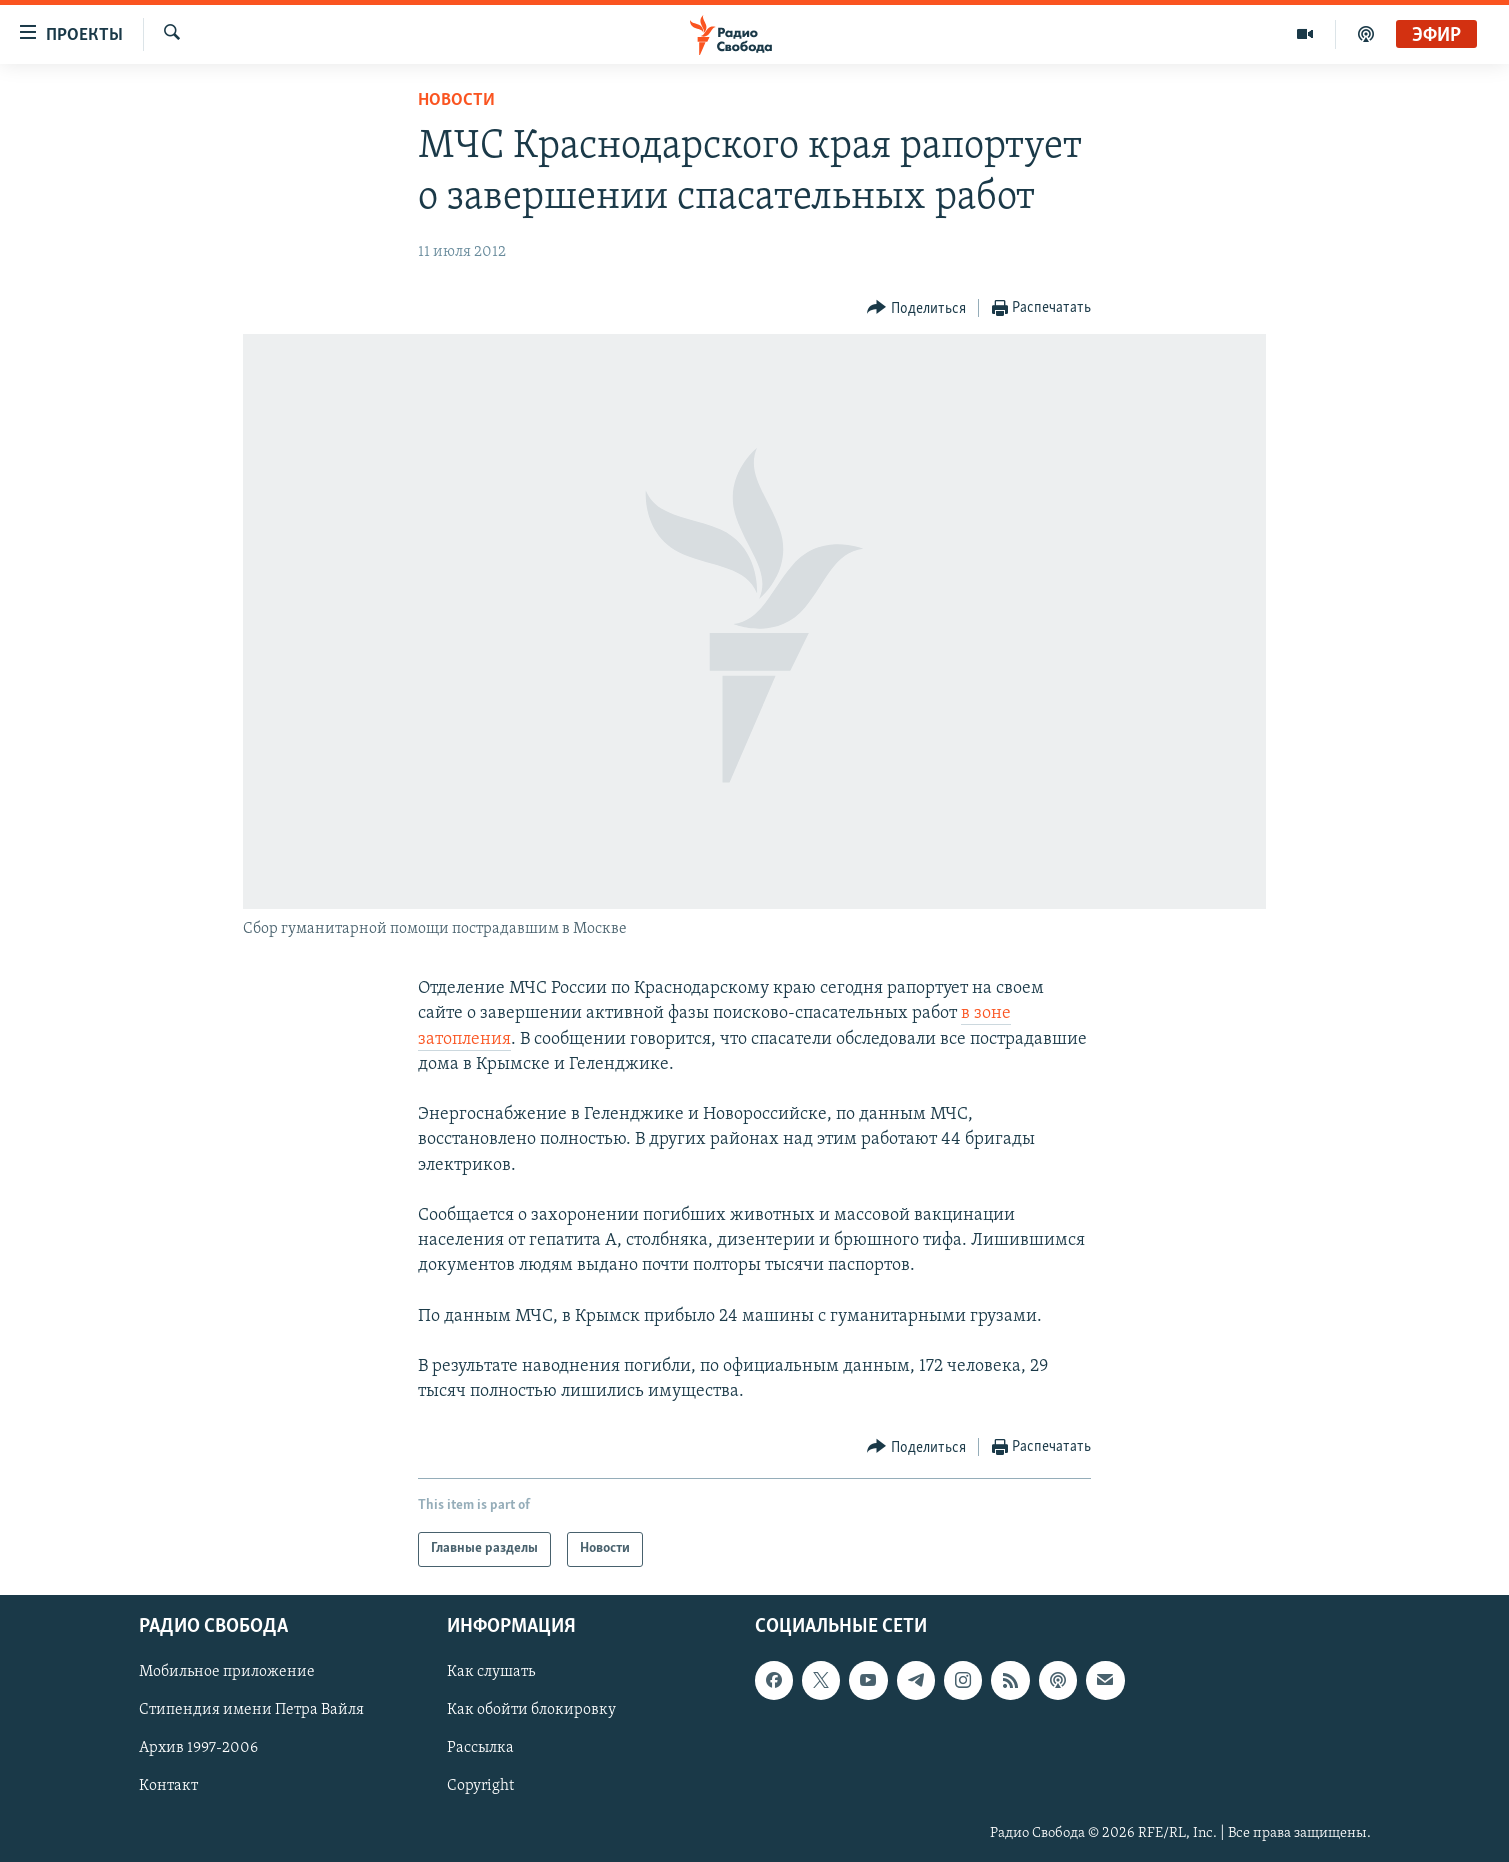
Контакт (168, 1786)
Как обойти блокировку (531, 1710)
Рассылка (480, 1748)
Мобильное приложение (227, 1672)
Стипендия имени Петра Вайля (251, 1710)
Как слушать (491, 1672)
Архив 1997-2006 (198, 1748)
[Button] (916, 308)
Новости (456, 100)
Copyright (480, 1786)
